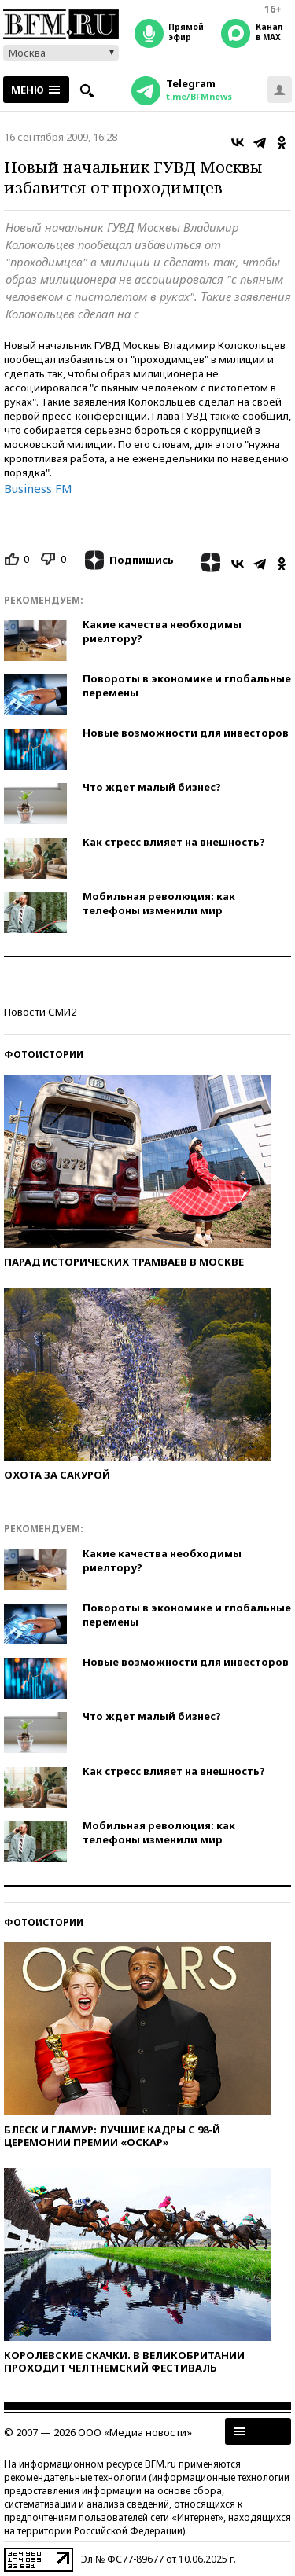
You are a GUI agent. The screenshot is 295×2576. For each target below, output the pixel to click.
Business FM (38, 488)
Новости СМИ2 (40, 1012)
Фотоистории (43, 1054)
